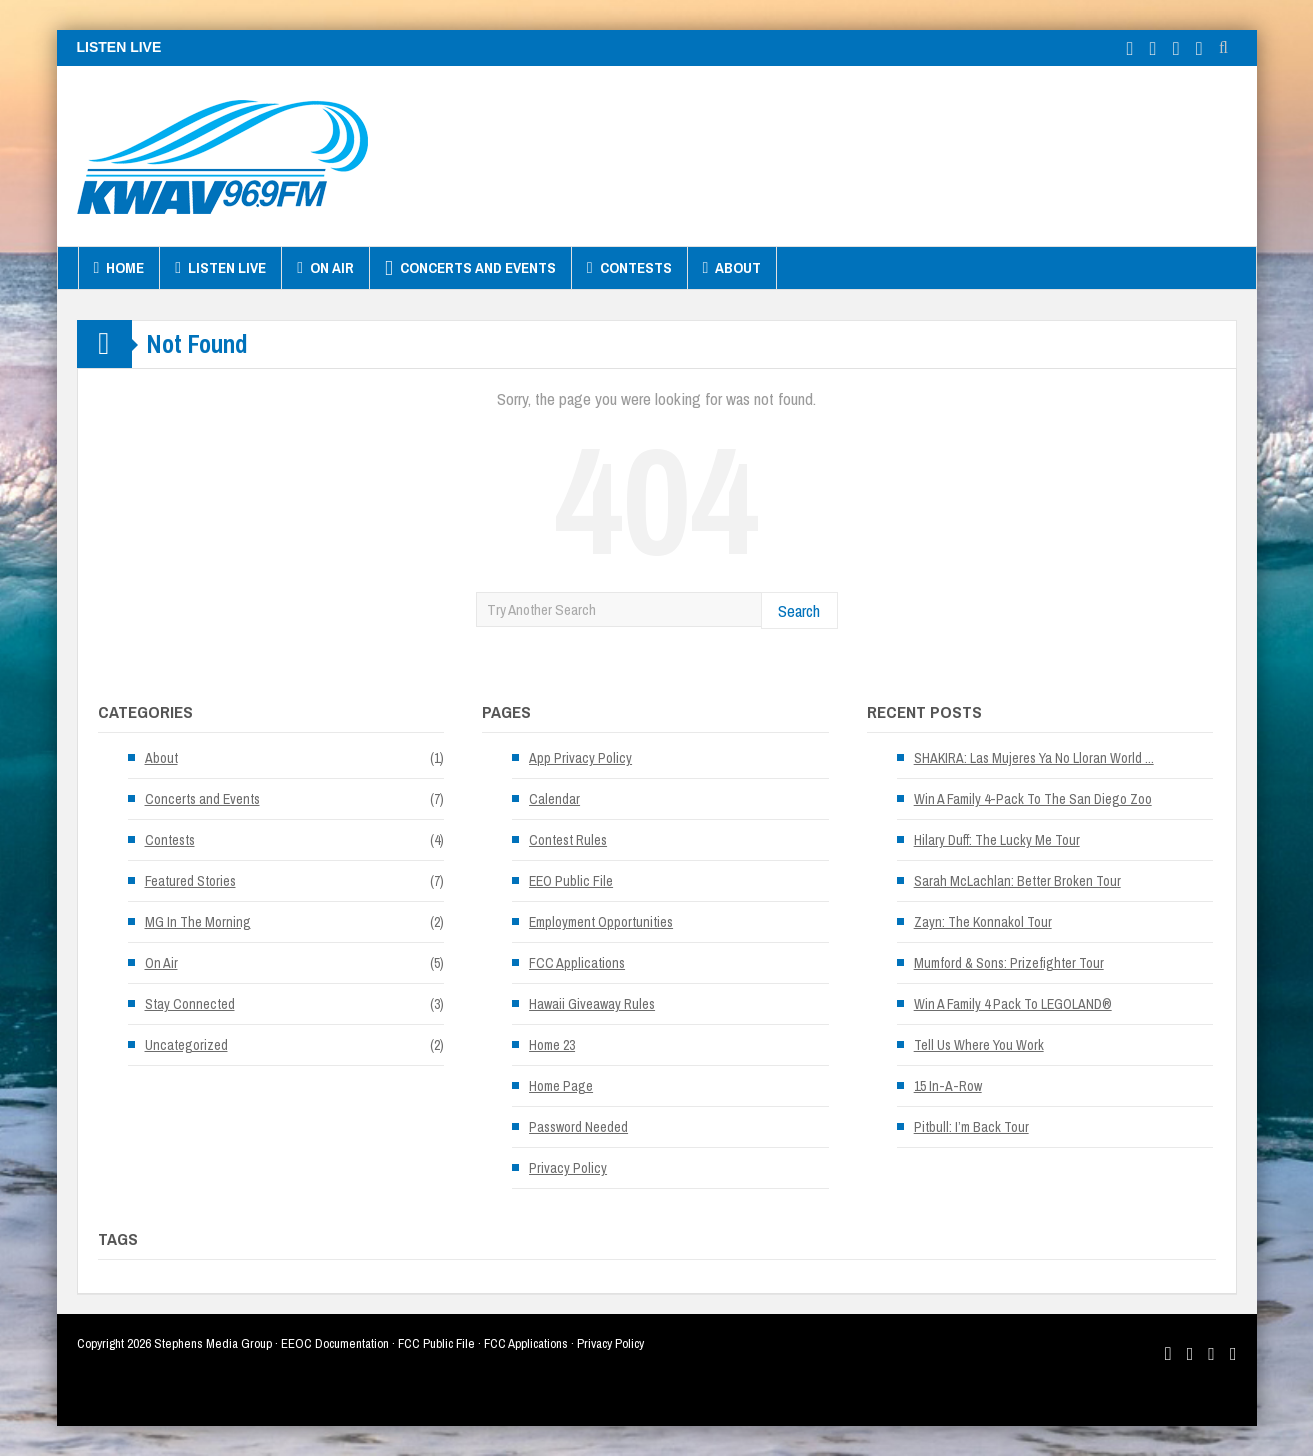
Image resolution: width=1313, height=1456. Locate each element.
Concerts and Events (470, 268)
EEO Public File (571, 881)
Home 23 (552, 1045)
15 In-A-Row (948, 1086)
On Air (325, 268)
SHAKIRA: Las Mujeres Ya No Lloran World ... (1034, 758)
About (732, 268)
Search (799, 610)
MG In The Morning (198, 922)
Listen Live (220, 268)
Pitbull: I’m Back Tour (971, 1127)
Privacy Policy (568, 1168)
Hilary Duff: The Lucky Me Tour (997, 840)
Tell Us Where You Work (979, 1045)
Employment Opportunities (601, 922)
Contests (629, 268)
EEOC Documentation (335, 1343)
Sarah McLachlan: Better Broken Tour (1017, 881)
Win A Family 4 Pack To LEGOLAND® (1013, 1004)
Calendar (554, 799)
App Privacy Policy (580, 758)
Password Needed (578, 1127)
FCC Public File (436, 1343)
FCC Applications (577, 963)
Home (119, 268)
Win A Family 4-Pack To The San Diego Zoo (1033, 799)
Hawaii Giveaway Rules (592, 1004)
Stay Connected (190, 1004)
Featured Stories (190, 881)
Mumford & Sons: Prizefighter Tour (1009, 963)
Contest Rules (568, 840)
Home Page (561, 1086)
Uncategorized (186, 1045)
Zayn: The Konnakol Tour (983, 922)
